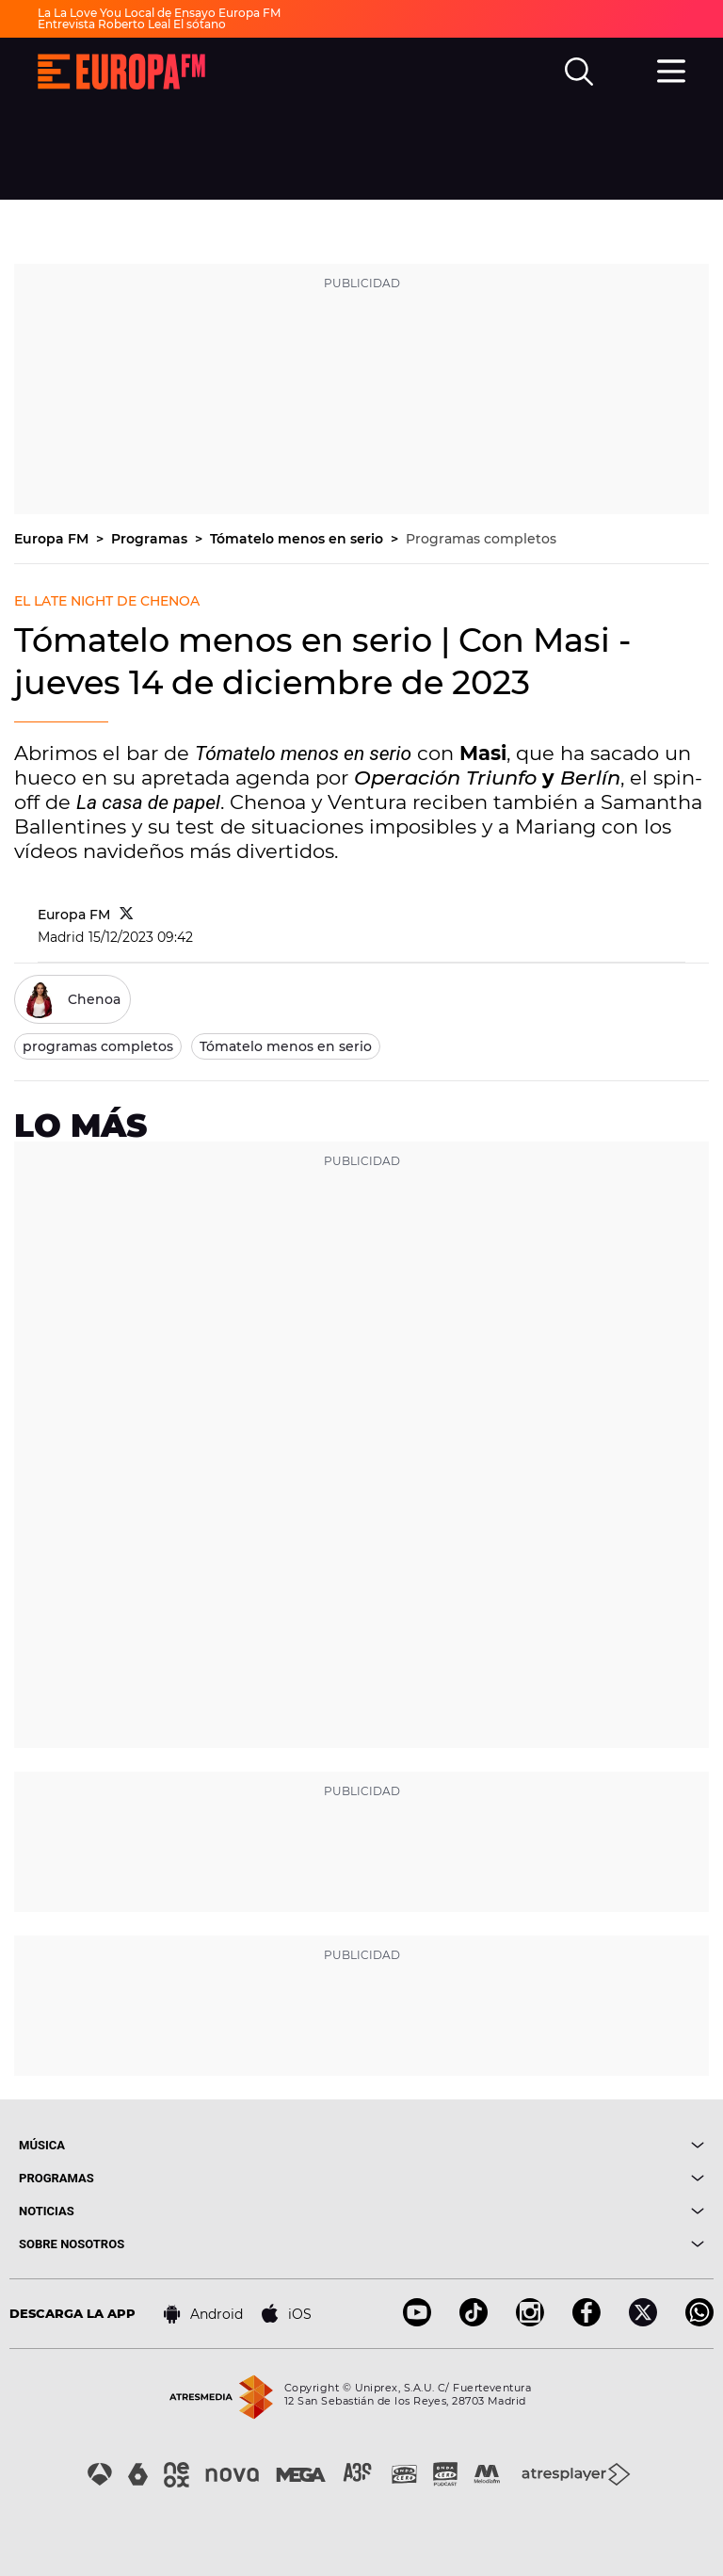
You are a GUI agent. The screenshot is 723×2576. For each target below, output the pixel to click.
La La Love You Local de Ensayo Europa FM (159, 13)
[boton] (533, 2145)
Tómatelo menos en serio (298, 538)
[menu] (671, 69)
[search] (579, 71)
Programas (151, 538)
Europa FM (53, 538)
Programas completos (481, 538)
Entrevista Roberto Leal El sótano (132, 24)
